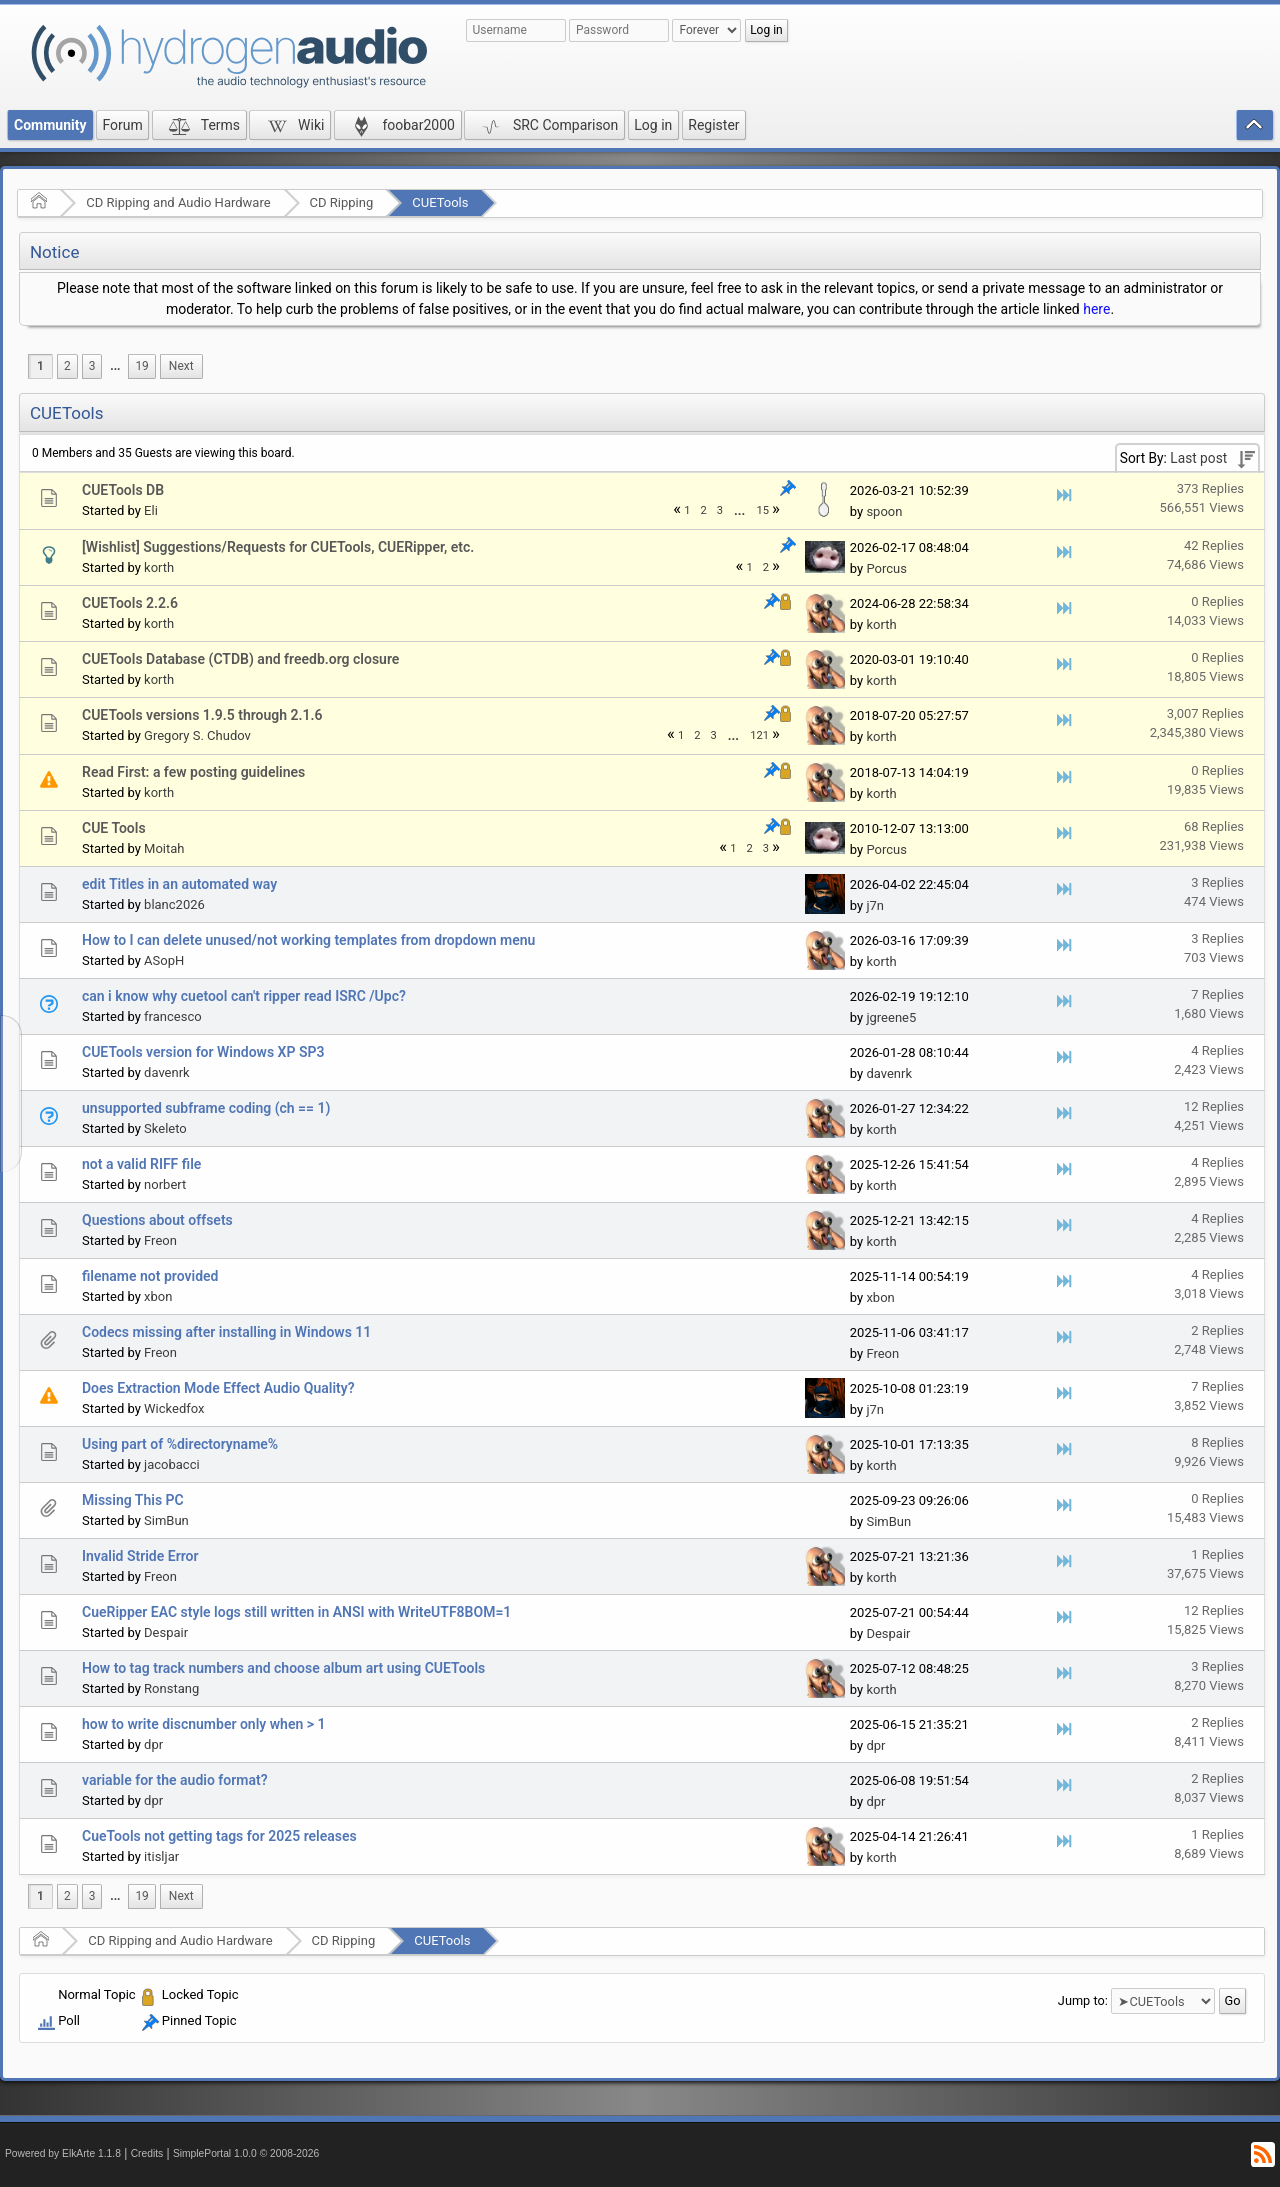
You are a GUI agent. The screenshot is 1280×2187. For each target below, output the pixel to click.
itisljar (161, 1856)
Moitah (164, 848)
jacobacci (172, 1464)
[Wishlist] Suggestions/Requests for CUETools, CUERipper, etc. (278, 547)
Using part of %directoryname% (180, 1444)
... (115, 366)
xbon (158, 1296)
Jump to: (1083, 2000)
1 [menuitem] (40, 366)
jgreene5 (891, 1017)
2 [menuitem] (67, 366)
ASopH (164, 960)
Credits (147, 2153)
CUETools (440, 202)
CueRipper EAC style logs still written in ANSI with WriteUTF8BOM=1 (296, 1612)
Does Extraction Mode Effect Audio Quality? (218, 1388)
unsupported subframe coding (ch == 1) (206, 1108)
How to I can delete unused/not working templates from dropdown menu (308, 940)
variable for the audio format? (175, 1780)
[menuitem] (115, 366)
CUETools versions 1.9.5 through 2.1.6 (202, 715)
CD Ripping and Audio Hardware (178, 202)
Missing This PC (133, 1500)
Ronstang (171, 1688)
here (1096, 309)
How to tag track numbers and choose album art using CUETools (283, 1668)
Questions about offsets (157, 1220)
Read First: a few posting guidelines (193, 772)
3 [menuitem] (92, 366)
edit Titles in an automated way (179, 884)
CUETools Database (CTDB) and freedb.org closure (240, 659)
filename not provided (150, 1276)
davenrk (167, 1072)
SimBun (166, 1520)
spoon (884, 511)
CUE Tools (114, 828)
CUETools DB (123, 490)
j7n (875, 905)
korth (159, 567)
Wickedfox (174, 1408)
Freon (160, 1240)
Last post (1198, 458)
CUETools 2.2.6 (130, 603)
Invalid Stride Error (140, 1556)
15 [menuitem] (762, 510)
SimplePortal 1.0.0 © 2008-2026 (246, 2153)
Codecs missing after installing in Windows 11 (226, 1332)
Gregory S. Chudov (197, 735)
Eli (151, 510)
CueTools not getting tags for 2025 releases (219, 1836)
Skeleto (165, 1128)
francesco (173, 1016)
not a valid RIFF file (141, 1164)
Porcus (886, 568)
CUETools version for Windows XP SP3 (203, 1052)
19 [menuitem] (141, 366)
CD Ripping (342, 202)
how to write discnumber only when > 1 (203, 1724)
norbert (165, 1184)
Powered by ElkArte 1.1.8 (63, 2153)
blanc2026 (174, 904)
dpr (153, 1744)
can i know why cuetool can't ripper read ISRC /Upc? (244, 996)
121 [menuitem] (759, 735)
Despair (166, 1632)
